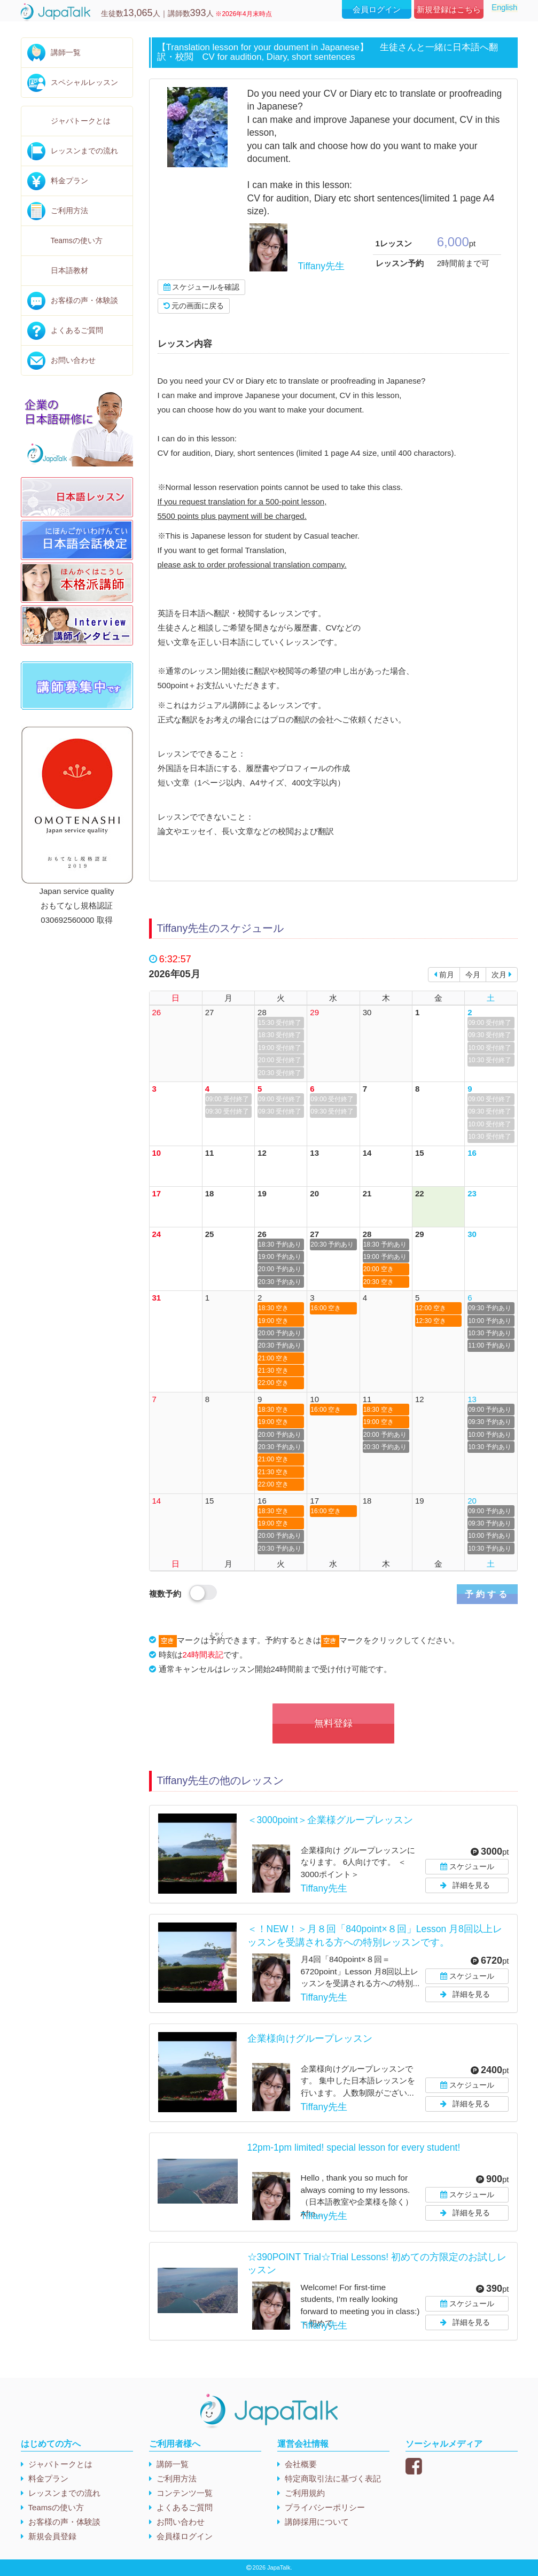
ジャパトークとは (81, 120)
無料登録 (333, 1723)
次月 (502, 974)
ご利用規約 (305, 2492)
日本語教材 (69, 270)
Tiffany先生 (321, 266)
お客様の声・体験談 (84, 300)
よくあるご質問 (77, 330)
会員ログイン (377, 9)
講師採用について (317, 2521)
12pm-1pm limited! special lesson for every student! (354, 2147)
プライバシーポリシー (325, 2507)
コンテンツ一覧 (185, 2492)
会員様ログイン (185, 2536)
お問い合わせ (73, 360)
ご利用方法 (69, 210)
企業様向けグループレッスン (309, 2038)
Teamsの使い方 (77, 240)
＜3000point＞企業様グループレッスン (330, 1820)
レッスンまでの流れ (84, 150)
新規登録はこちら (449, 9)
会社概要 (301, 2464)
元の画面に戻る (193, 305)
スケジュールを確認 (201, 287)
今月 (472, 974)
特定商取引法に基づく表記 (333, 2478)
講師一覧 (66, 52)
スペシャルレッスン (84, 82)
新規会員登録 (52, 2536)
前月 (444, 974)
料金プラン (69, 180)
